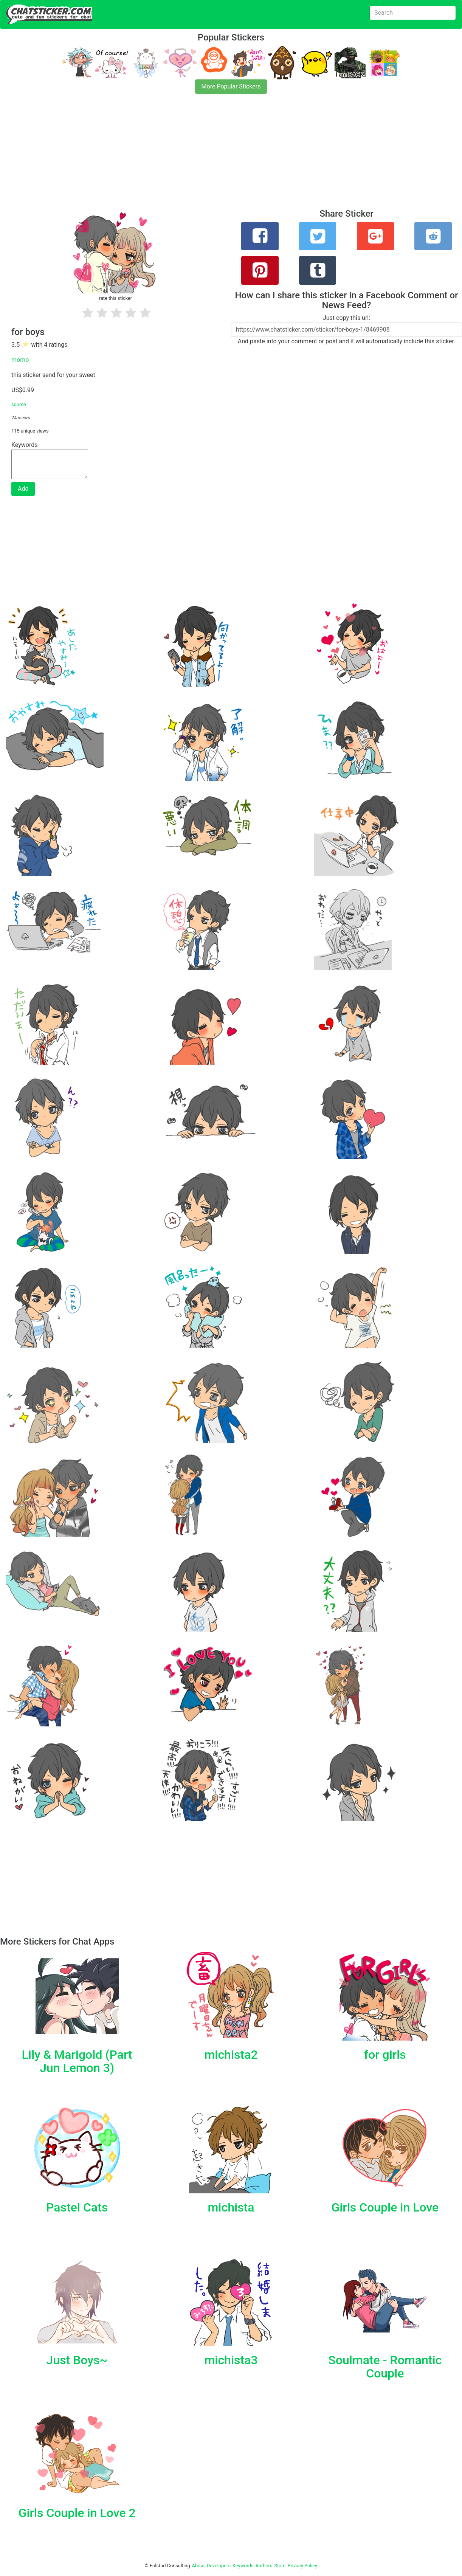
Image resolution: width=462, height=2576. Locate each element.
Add (23, 488)
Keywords (243, 2565)
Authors (264, 2565)
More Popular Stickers (231, 86)
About (198, 2565)
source (18, 404)
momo (20, 359)
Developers (219, 2565)
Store (279, 2565)
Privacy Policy (302, 2565)
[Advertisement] (227, 156)
